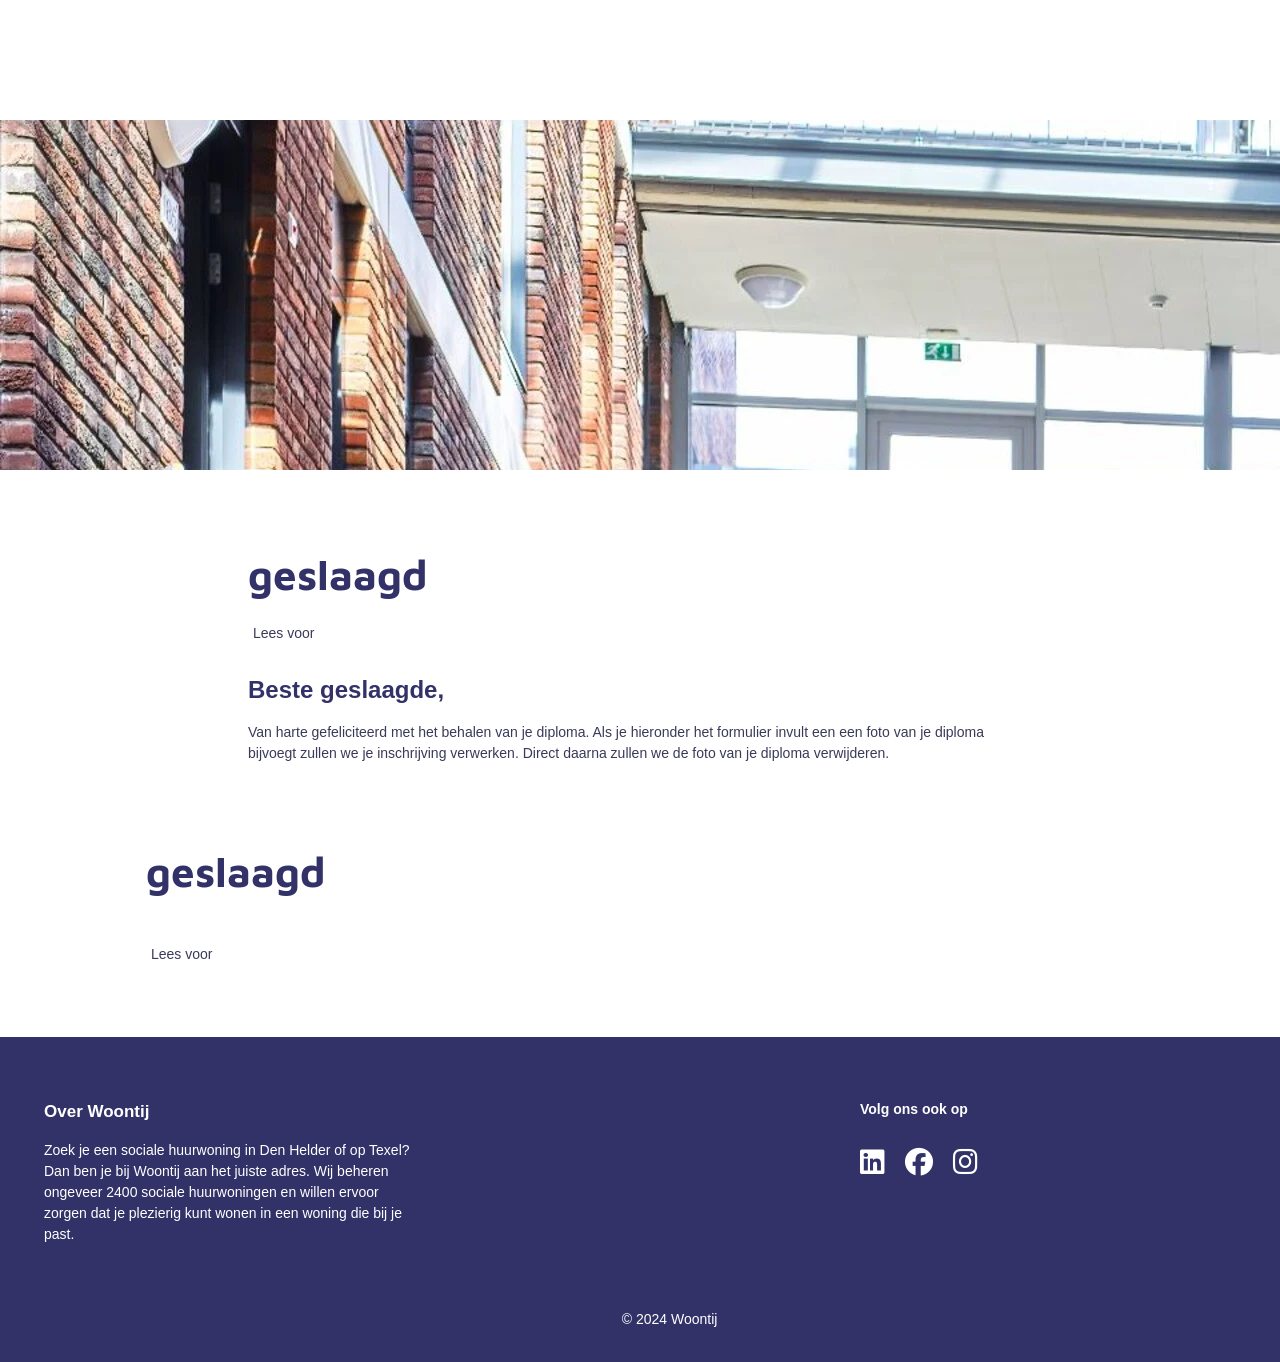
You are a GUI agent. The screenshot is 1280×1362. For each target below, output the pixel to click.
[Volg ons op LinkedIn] (872, 1163)
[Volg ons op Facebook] (919, 1163)
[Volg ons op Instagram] (965, 1163)
